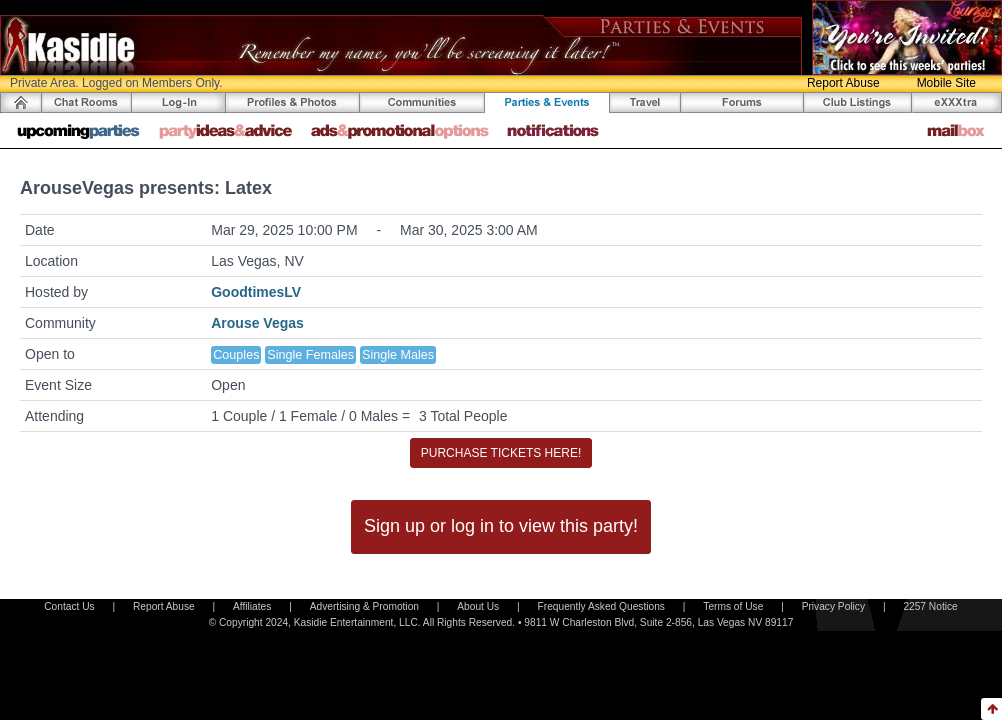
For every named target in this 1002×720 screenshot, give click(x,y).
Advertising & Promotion (364, 606)
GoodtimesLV (256, 292)
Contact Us (69, 606)
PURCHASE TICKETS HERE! (501, 453)
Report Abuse (843, 83)
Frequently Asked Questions (601, 606)
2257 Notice (930, 606)
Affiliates (252, 606)
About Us (478, 606)
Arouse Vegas (257, 323)
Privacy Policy (833, 606)
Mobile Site (946, 83)
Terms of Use (733, 606)
